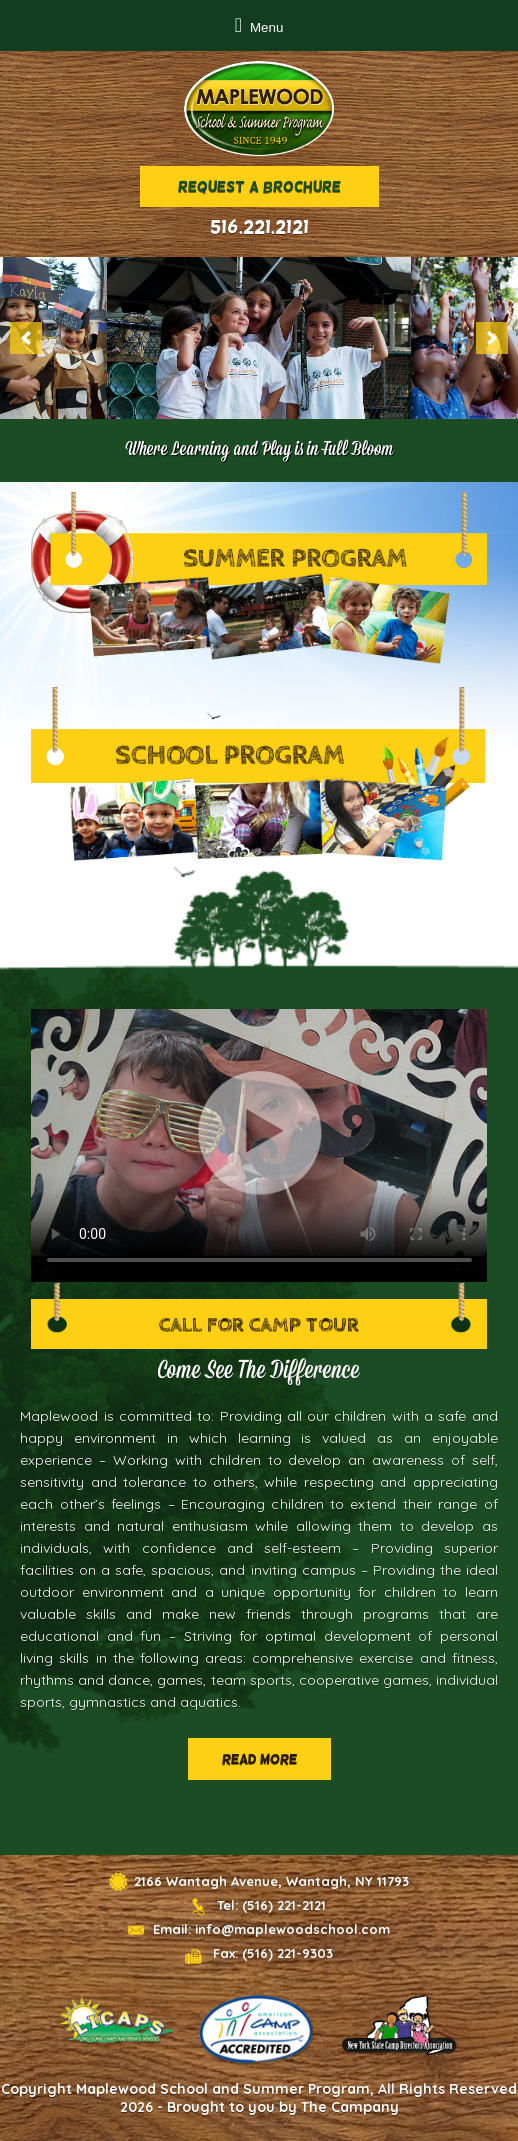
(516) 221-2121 (284, 1905)
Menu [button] (266, 27)
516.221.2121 (259, 227)
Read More (259, 1759)
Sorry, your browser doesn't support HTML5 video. (259, 1145)
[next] (492, 338)
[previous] (26, 338)
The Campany (350, 2107)
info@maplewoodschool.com (292, 1929)
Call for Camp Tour (259, 1325)
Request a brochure (259, 186)
